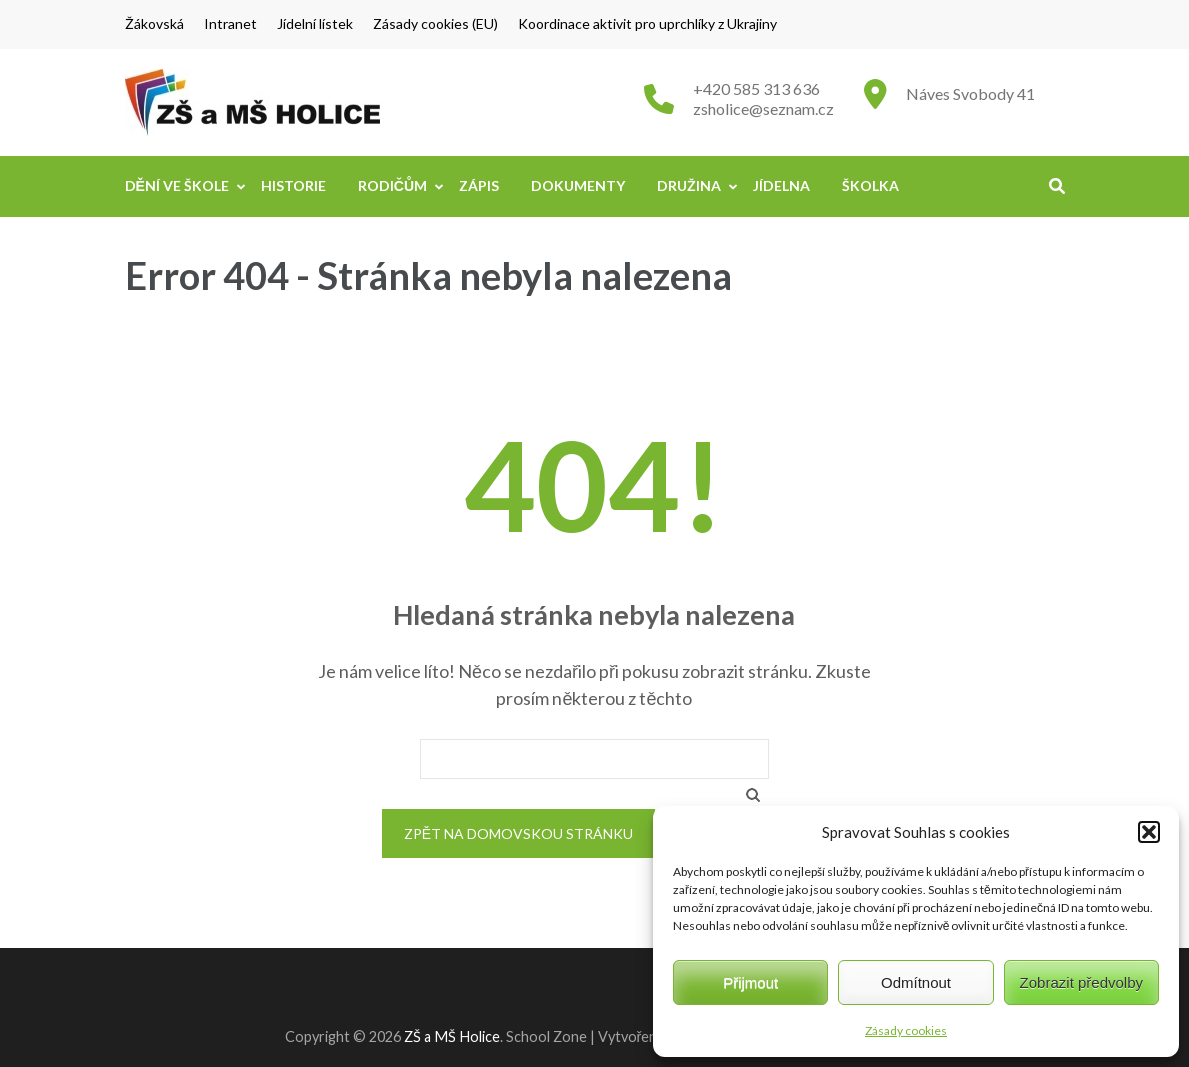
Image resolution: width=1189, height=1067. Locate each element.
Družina (689, 185)
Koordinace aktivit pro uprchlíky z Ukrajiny (647, 24)
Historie (293, 185)
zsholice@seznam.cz (763, 108)
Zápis (479, 185)
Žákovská (154, 24)
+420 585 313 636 (756, 88)
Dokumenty (578, 185)
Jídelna (781, 185)
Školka (870, 185)
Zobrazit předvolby (1081, 982)
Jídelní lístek (315, 24)
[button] (1149, 832)
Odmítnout (916, 982)
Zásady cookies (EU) (435, 24)
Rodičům (392, 185)
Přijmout (750, 982)
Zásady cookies (906, 1030)
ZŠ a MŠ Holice (452, 1036)
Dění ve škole (177, 185)
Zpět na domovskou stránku (518, 833)
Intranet (230, 24)
